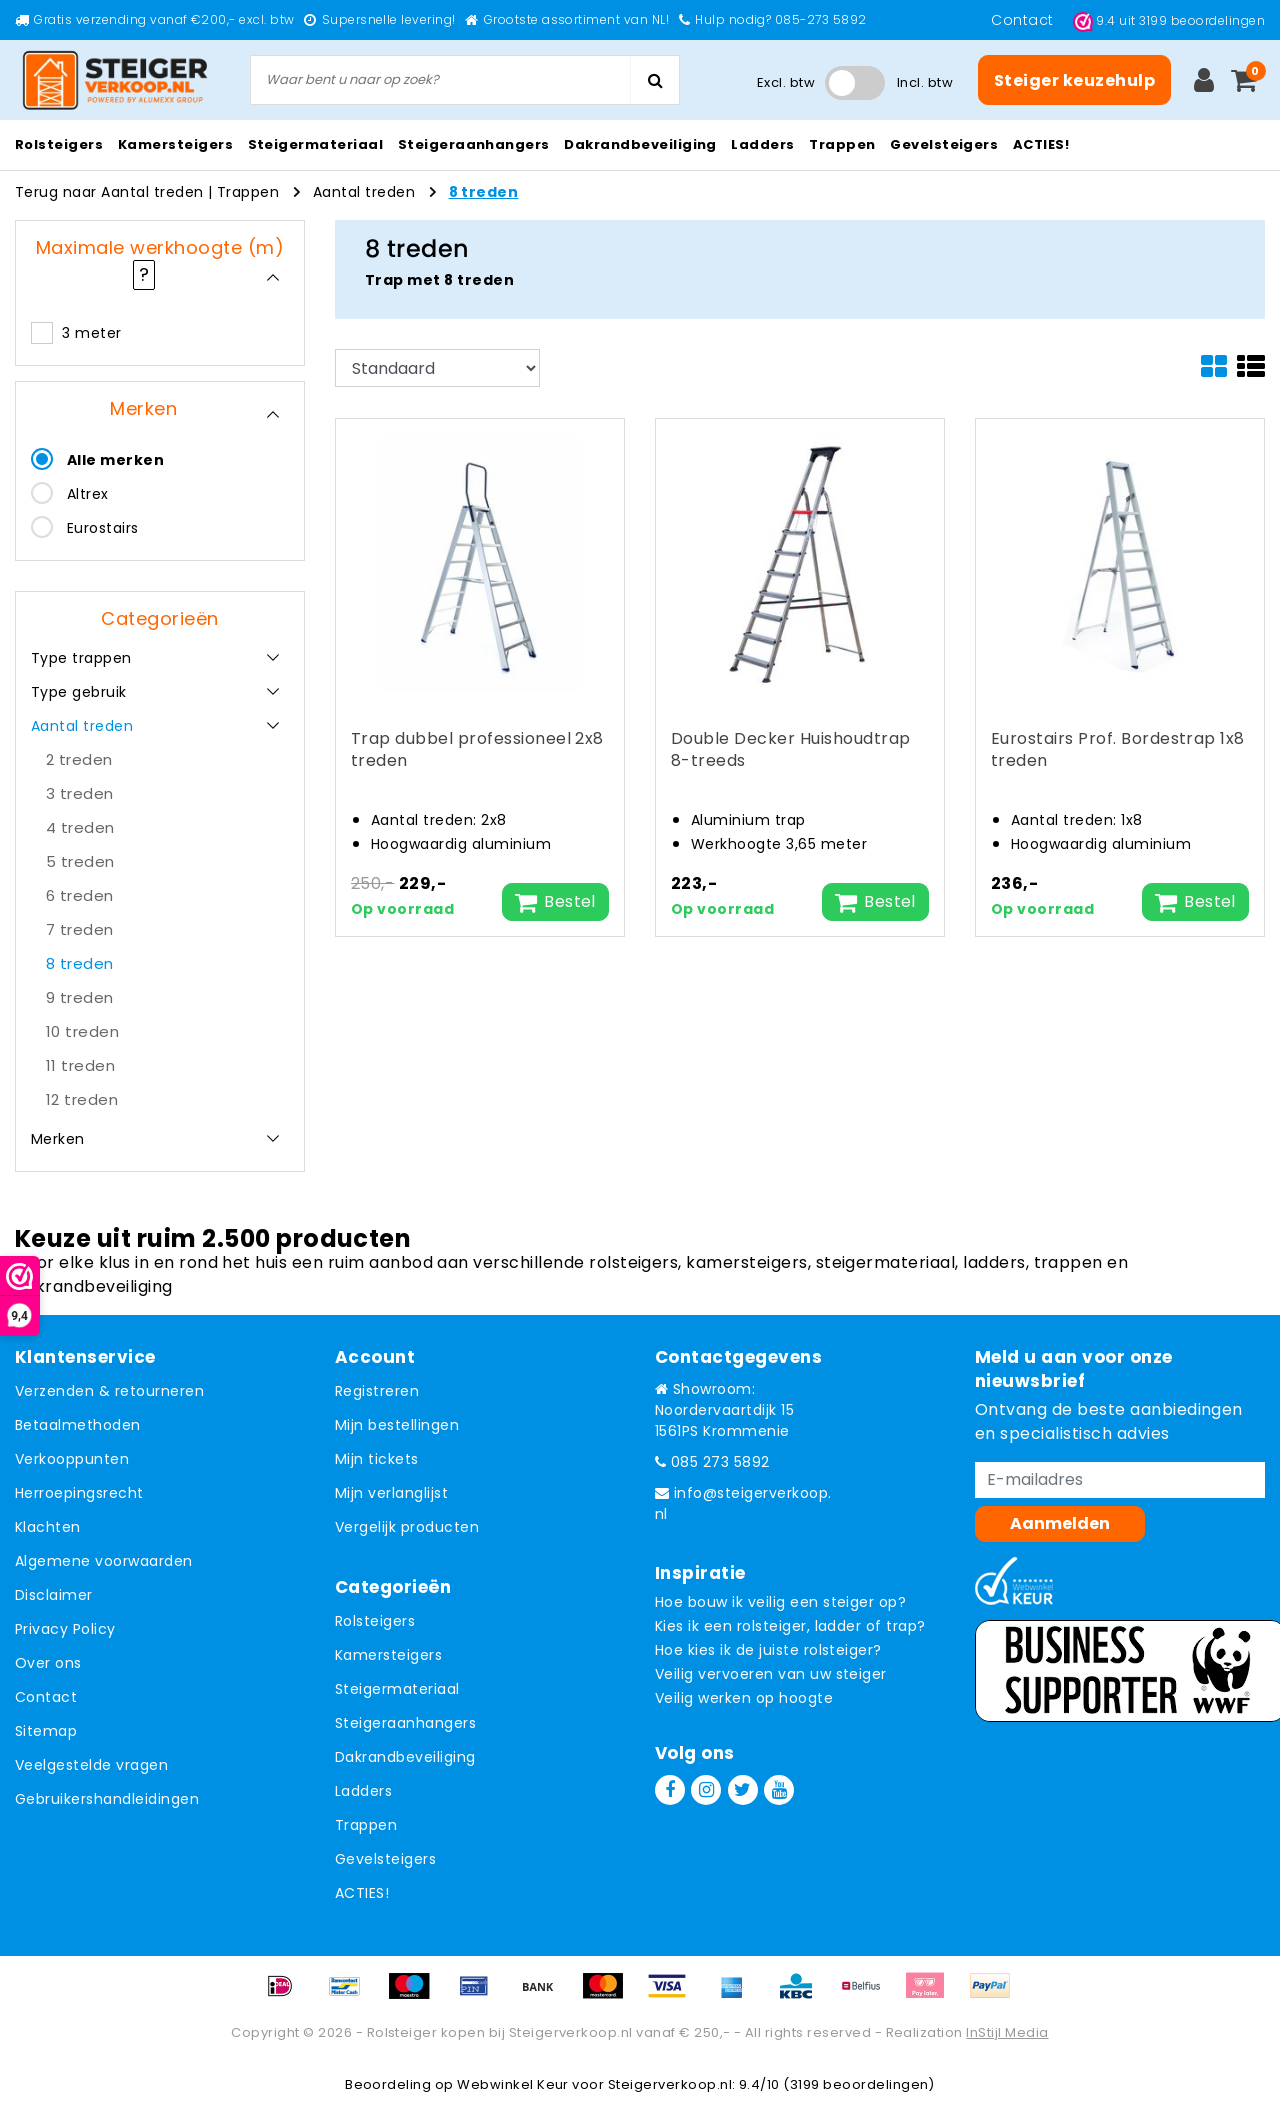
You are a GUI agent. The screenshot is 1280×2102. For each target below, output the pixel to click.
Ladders (363, 1791)
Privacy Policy (65, 1629)
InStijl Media (1007, 2032)
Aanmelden (1060, 1523)
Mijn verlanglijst (391, 1493)
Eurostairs (103, 528)
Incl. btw (925, 82)
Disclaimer (54, 1595)
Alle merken (115, 460)
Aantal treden (364, 192)
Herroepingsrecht (79, 1493)
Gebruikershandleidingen (107, 1799)
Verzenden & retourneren (109, 1391)
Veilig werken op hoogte (744, 1698)
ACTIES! (362, 1893)
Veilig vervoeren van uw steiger (771, 1674)
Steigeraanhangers (405, 1723)
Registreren (377, 1391)
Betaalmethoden (78, 1425)
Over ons (48, 1663)
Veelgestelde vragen (91, 1765)
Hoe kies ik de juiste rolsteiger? (768, 1650)
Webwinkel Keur (513, 2084)
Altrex (88, 494)
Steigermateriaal (397, 1689)
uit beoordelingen (1169, 20)
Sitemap (46, 1731)
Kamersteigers (388, 1655)
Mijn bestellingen (397, 1425)
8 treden (484, 192)
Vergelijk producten (407, 1527)
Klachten (48, 1527)
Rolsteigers (375, 1621)
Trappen (248, 192)
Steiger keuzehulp (1074, 80)
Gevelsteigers (385, 1859)
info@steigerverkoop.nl (743, 1503)
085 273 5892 (712, 1462)
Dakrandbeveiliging (405, 1757)
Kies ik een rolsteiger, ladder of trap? (790, 1626)
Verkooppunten (72, 1459)
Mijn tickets (377, 1459)
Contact (1024, 20)
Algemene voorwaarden (104, 1561)
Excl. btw (786, 82)
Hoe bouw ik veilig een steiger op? (780, 1602)
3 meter (91, 333)
